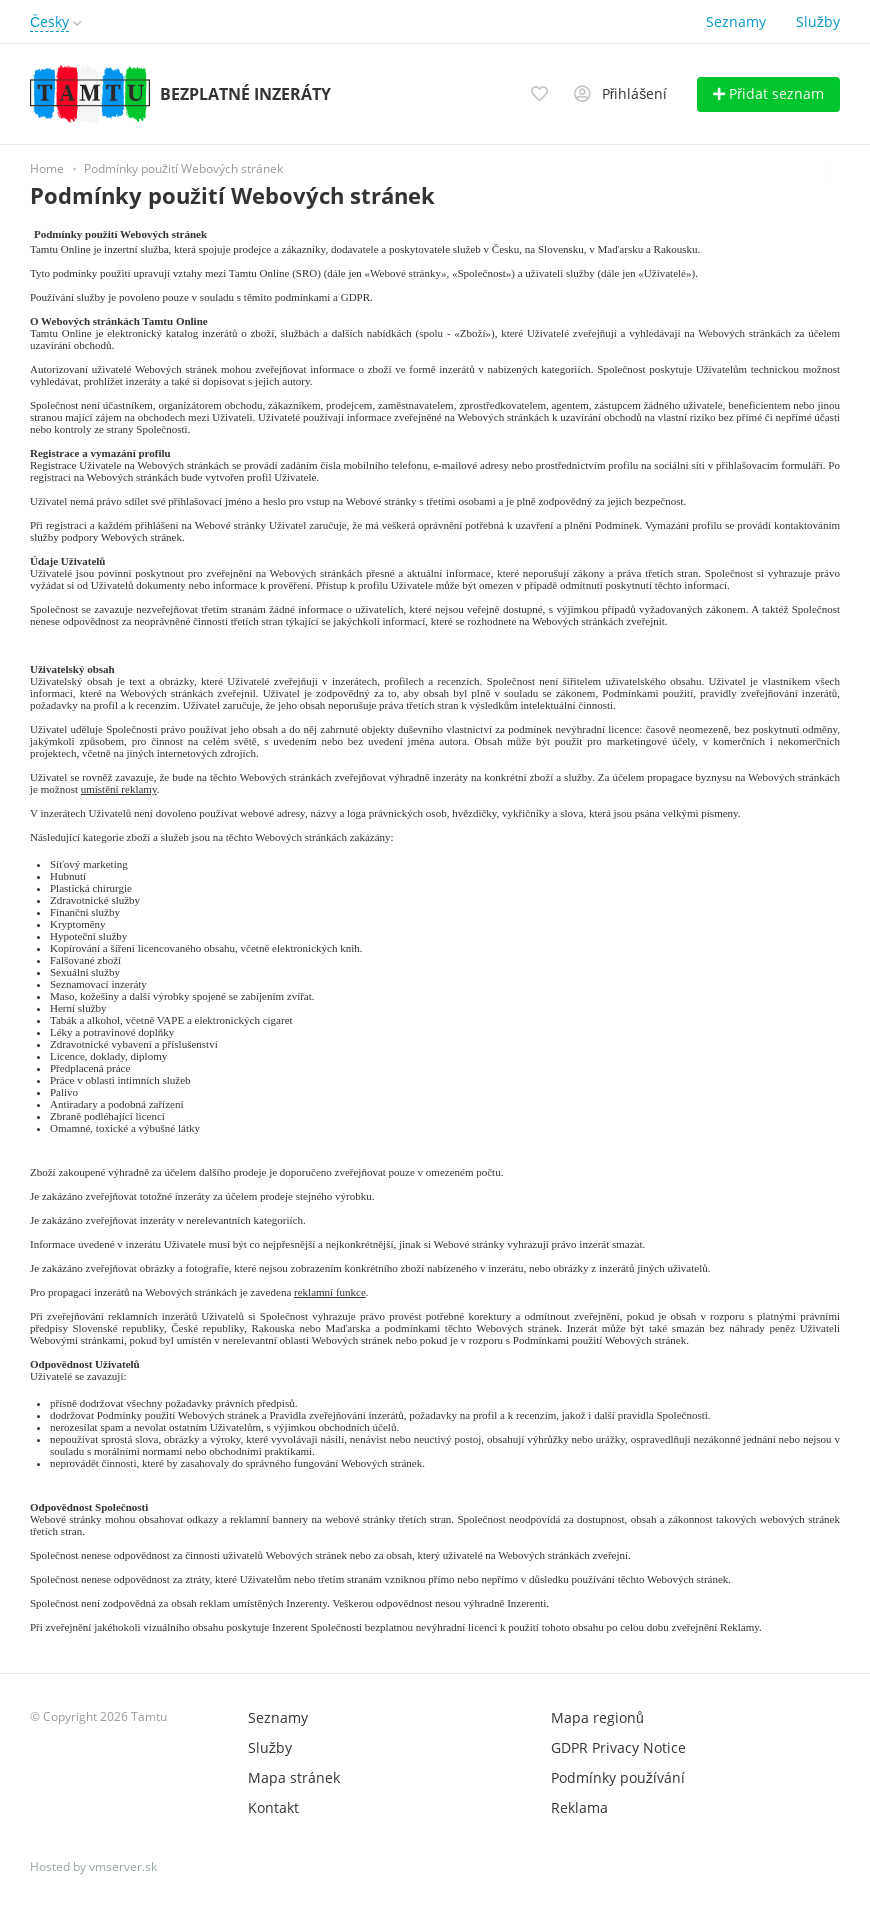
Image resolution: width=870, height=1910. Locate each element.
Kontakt (273, 1807)
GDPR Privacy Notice (618, 1747)
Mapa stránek (294, 1777)
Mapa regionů (597, 1717)
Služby (818, 21)
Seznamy (736, 21)
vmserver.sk (123, 1866)
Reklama (579, 1807)
